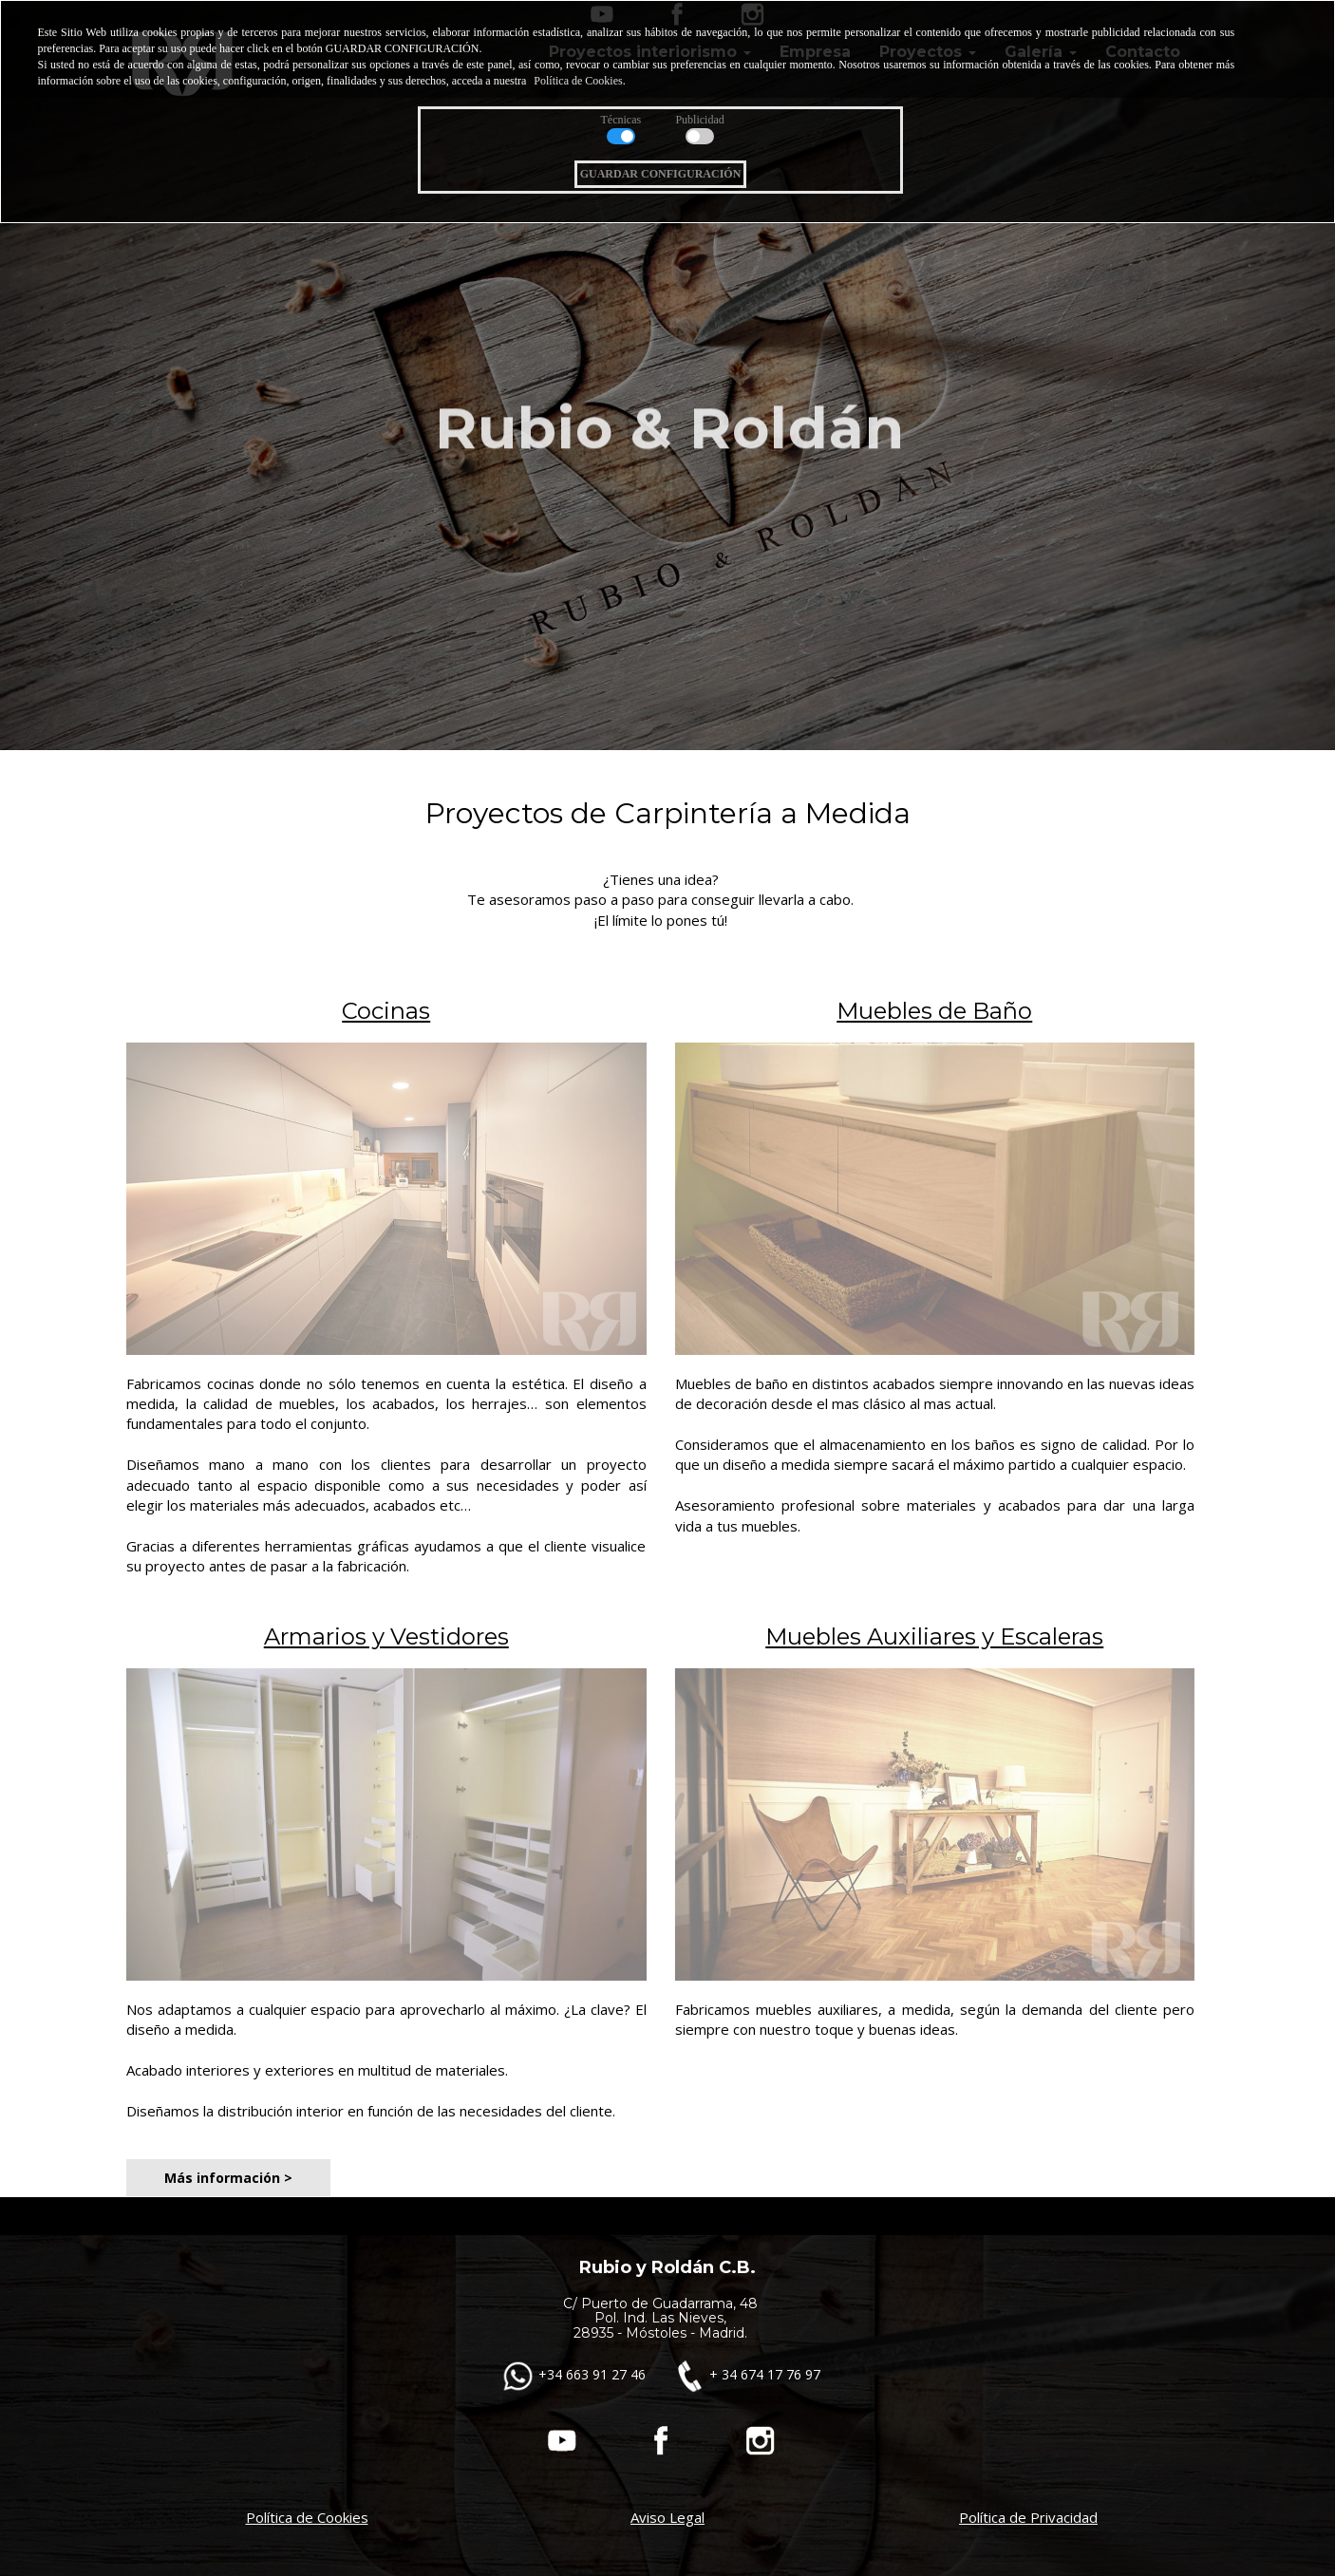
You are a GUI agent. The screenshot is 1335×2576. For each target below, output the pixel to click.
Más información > (228, 2178)
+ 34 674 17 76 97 (746, 2374)
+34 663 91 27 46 (575, 2374)
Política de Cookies (307, 2517)
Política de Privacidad (1028, 2517)
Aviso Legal (667, 2517)
